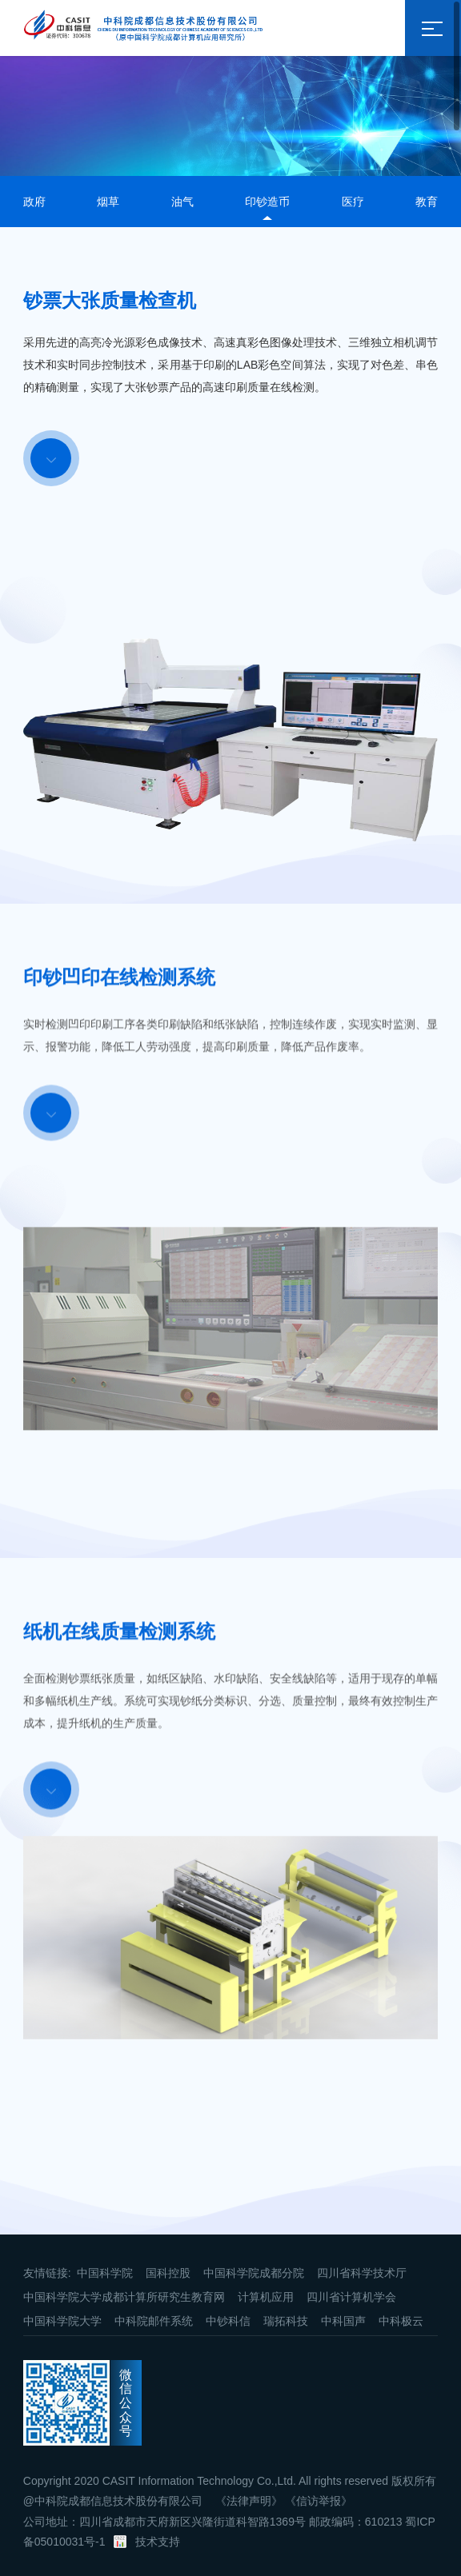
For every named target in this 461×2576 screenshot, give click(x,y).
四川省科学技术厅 (362, 2272)
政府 (34, 201)
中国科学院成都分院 (253, 2272)
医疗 (353, 201)
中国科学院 (105, 2272)
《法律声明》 (249, 2500)
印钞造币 (267, 201)
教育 (426, 201)
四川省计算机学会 (351, 2296)
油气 (182, 201)
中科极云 (401, 2320)
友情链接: (47, 2272)
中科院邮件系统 (153, 2320)
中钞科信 (228, 2320)
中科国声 (343, 2320)
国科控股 (168, 2272)
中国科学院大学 (62, 2320)
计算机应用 (266, 2296)
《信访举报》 (318, 2500)
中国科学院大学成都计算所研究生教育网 (124, 2296)
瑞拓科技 (285, 2320)
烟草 (108, 201)
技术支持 (157, 2541)
